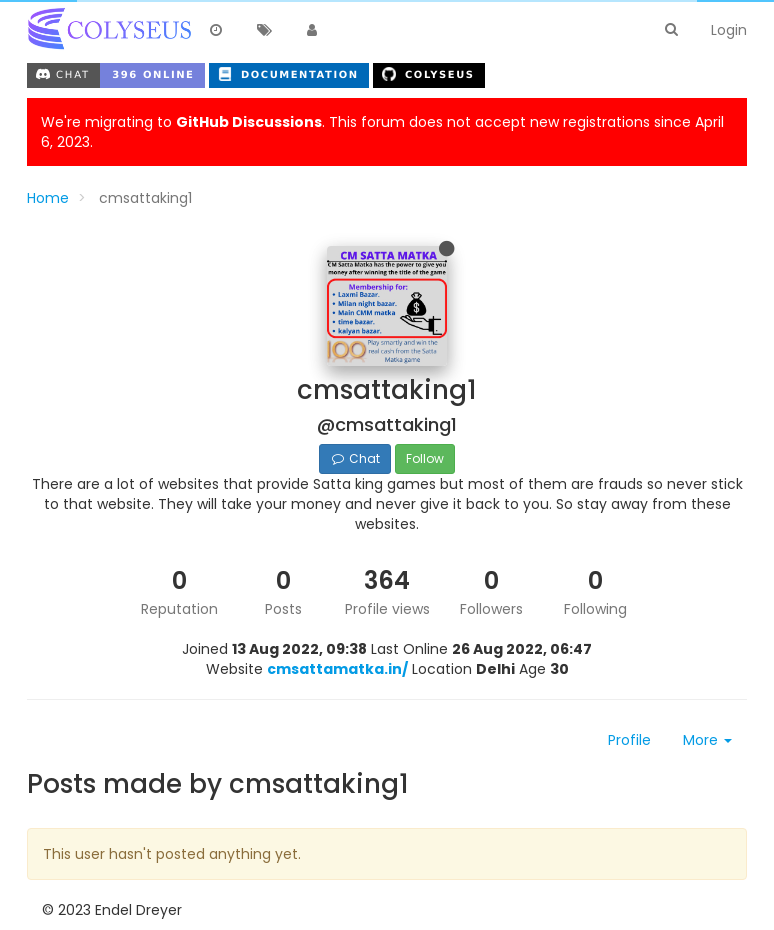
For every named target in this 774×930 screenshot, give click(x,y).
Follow (425, 458)
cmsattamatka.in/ (337, 669)
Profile (629, 740)
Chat (354, 458)
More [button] (707, 740)
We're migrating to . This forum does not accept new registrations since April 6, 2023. (382, 132)
